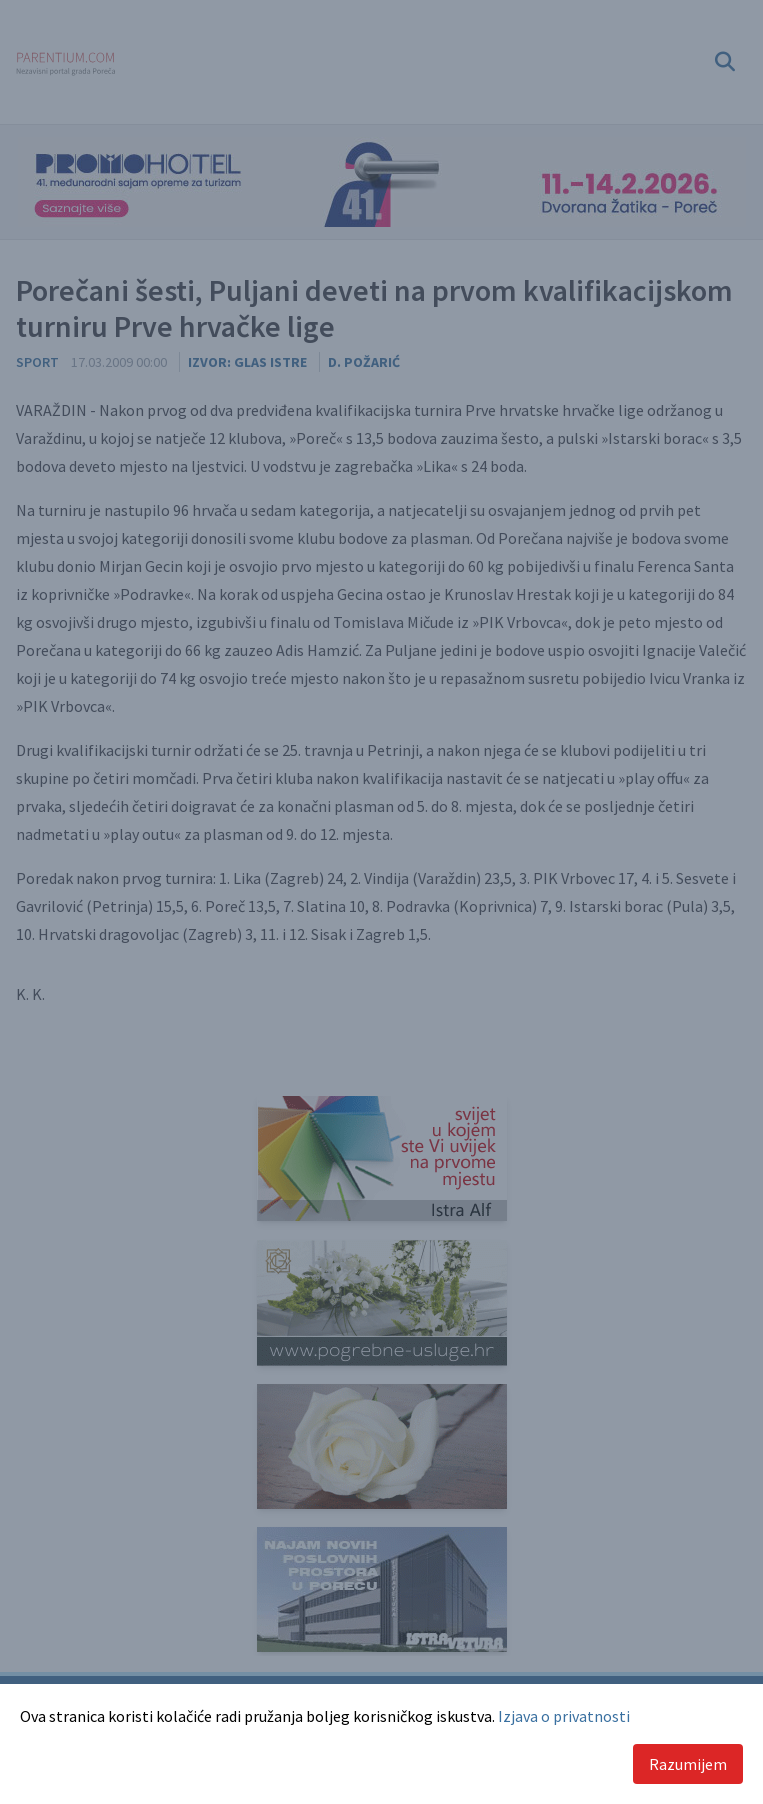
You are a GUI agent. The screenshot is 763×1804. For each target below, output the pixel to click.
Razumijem (688, 1764)
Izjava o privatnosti (564, 1716)
